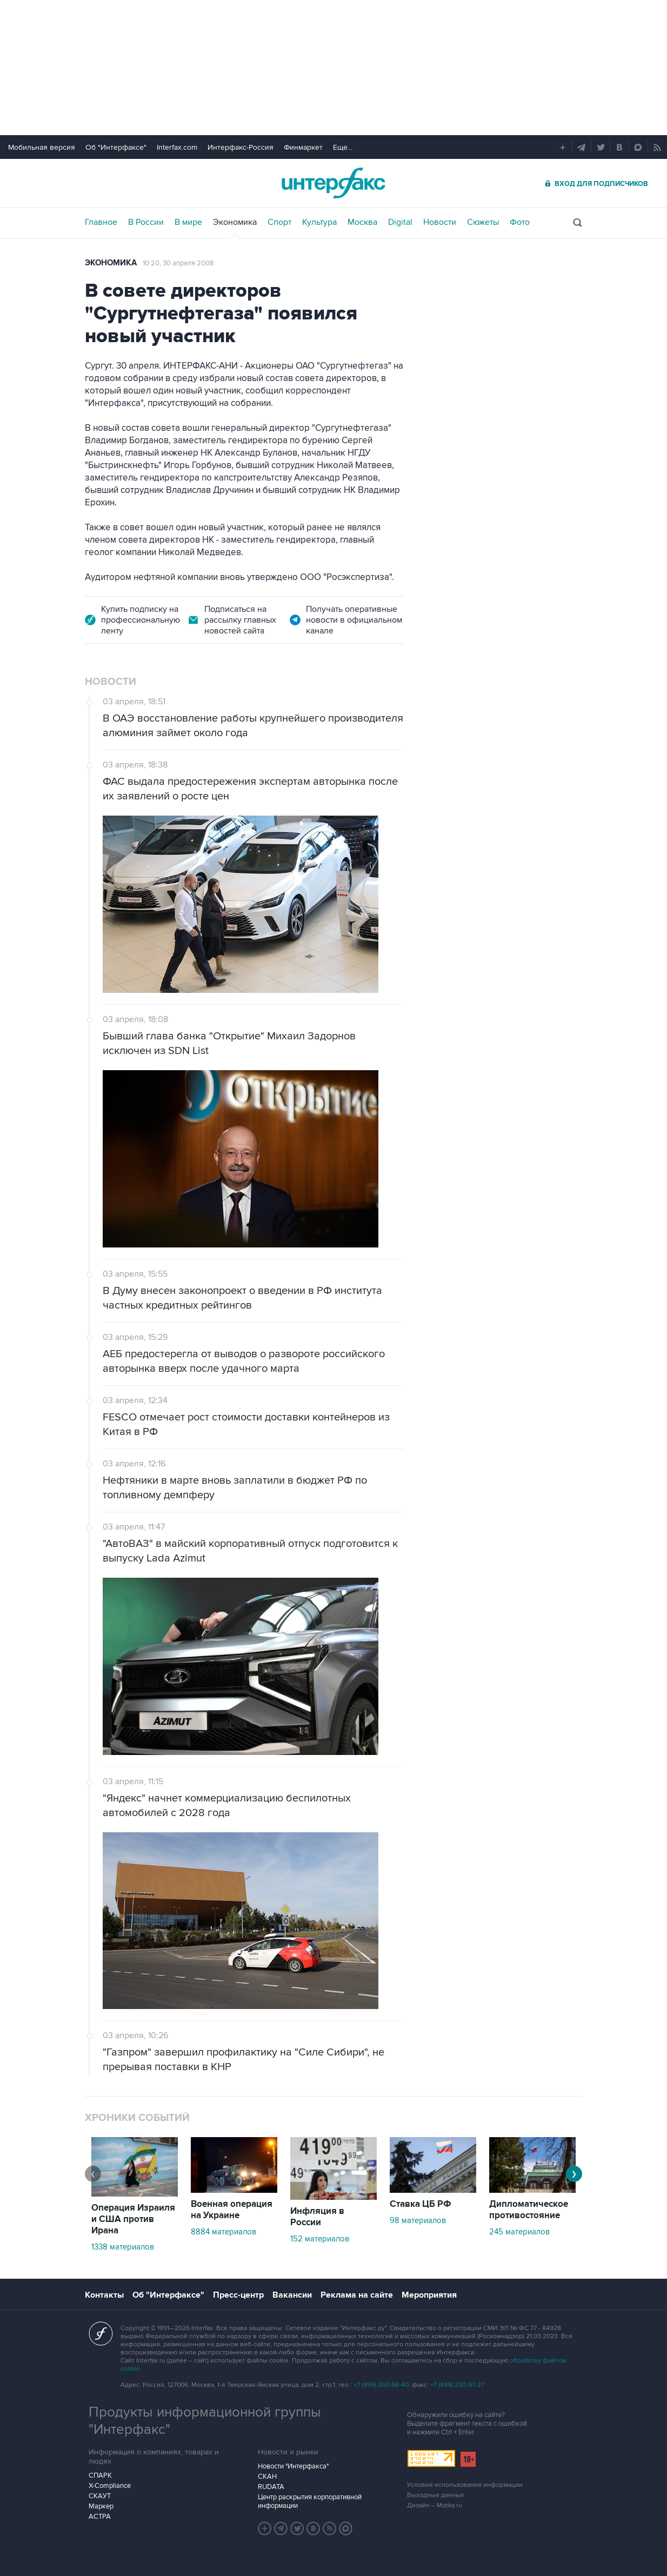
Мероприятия (429, 2295)
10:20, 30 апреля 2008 (178, 263)
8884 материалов (223, 2232)
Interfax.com (177, 147)
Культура (319, 222)
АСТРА (100, 2516)
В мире (188, 222)
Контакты (104, 2295)
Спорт (279, 222)
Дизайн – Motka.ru (434, 2505)
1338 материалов (122, 2247)
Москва (362, 222)
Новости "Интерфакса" (293, 2466)
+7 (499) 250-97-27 (457, 2385)
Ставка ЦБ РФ (420, 2204)
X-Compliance (110, 2485)
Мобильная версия (41, 147)
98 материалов (418, 2220)
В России (146, 222)
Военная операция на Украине (231, 2210)
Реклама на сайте (357, 2295)
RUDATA (271, 2486)
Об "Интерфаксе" (115, 147)
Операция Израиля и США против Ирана (133, 2219)
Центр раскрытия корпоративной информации (310, 2501)
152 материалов (319, 2239)
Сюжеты (483, 222)
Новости (439, 222)
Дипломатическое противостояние (528, 2210)
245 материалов (519, 2232)
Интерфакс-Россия (241, 147)
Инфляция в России (317, 2217)
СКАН (267, 2476)
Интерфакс (333, 183)
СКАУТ (100, 2496)
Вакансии (292, 2295)
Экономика (235, 222)
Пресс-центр (238, 2295)
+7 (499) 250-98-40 (381, 2385)
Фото (520, 222)
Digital (400, 222)
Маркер (101, 2506)
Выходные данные (435, 2495)
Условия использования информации (465, 2485)
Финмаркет (303, 147)
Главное (101, 222)
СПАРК (100, 2475)
